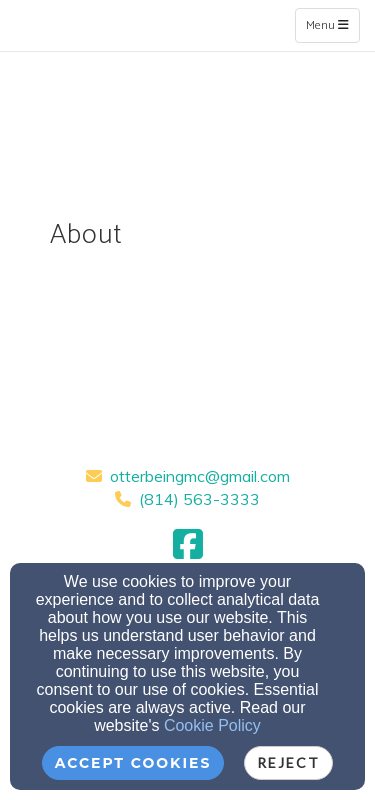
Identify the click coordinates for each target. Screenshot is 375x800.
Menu (332, 25)
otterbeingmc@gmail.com (200, 476)
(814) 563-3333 (199, 499)
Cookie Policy (212, 725)
